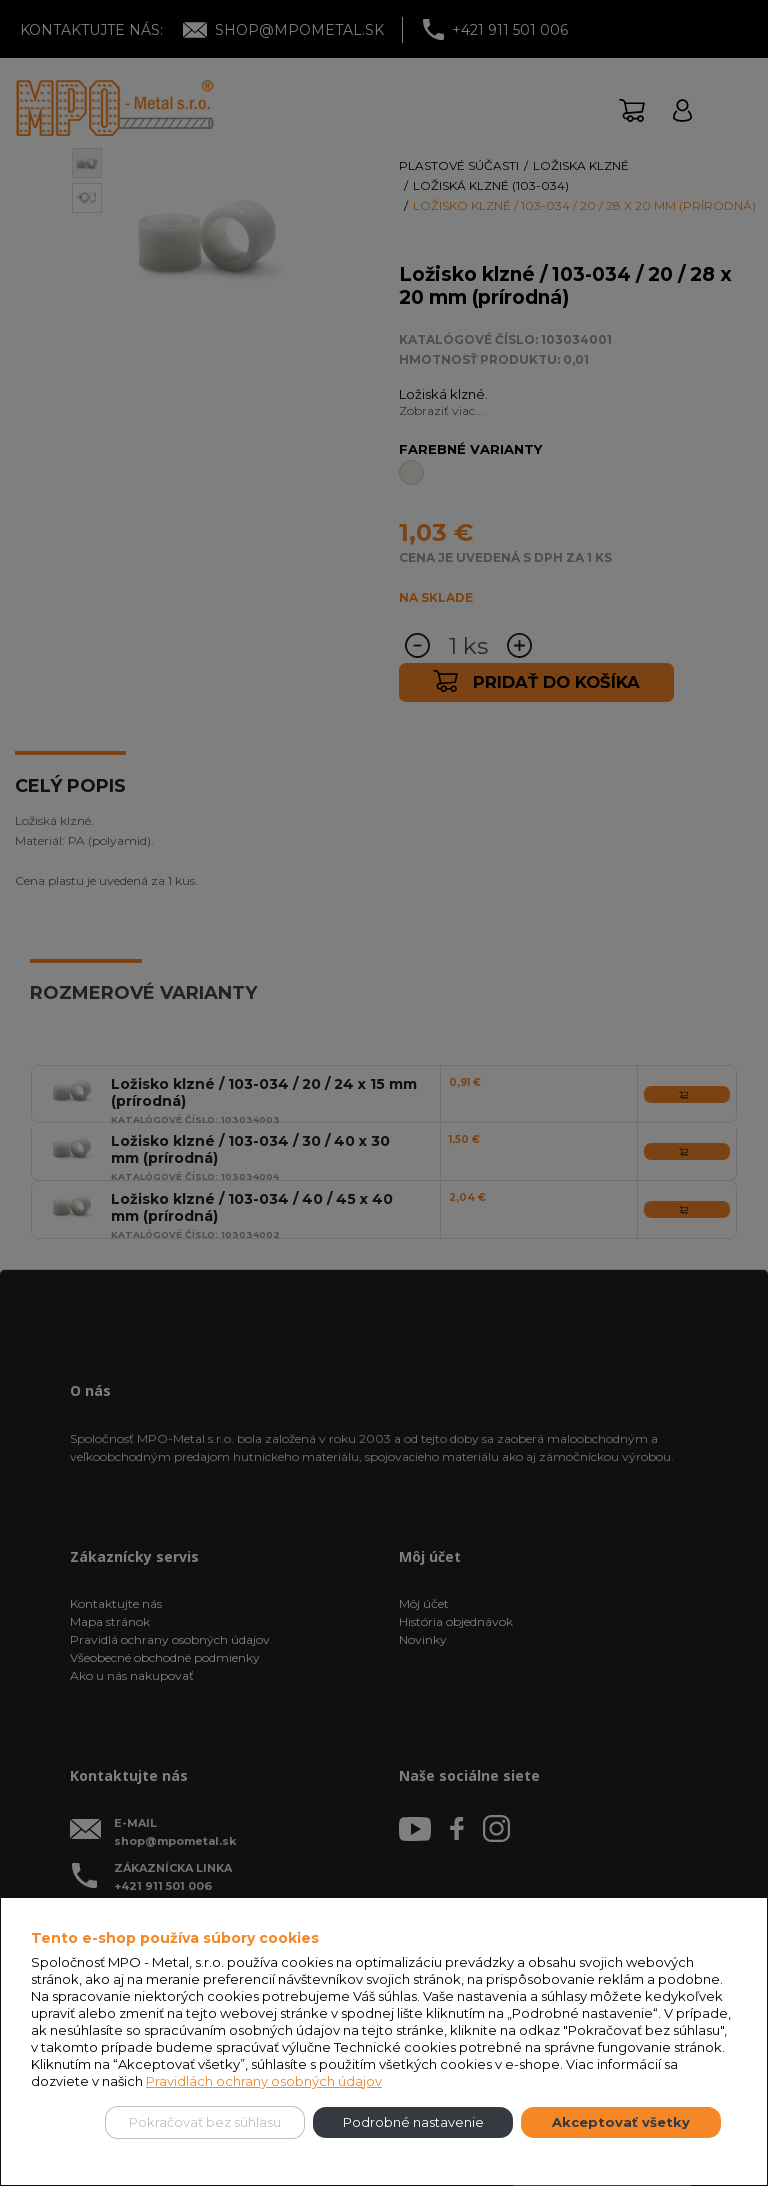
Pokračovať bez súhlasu (205, 2122)
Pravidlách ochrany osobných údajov (264, 2081)
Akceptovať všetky (621, 2122)
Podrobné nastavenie (413, 2122)
